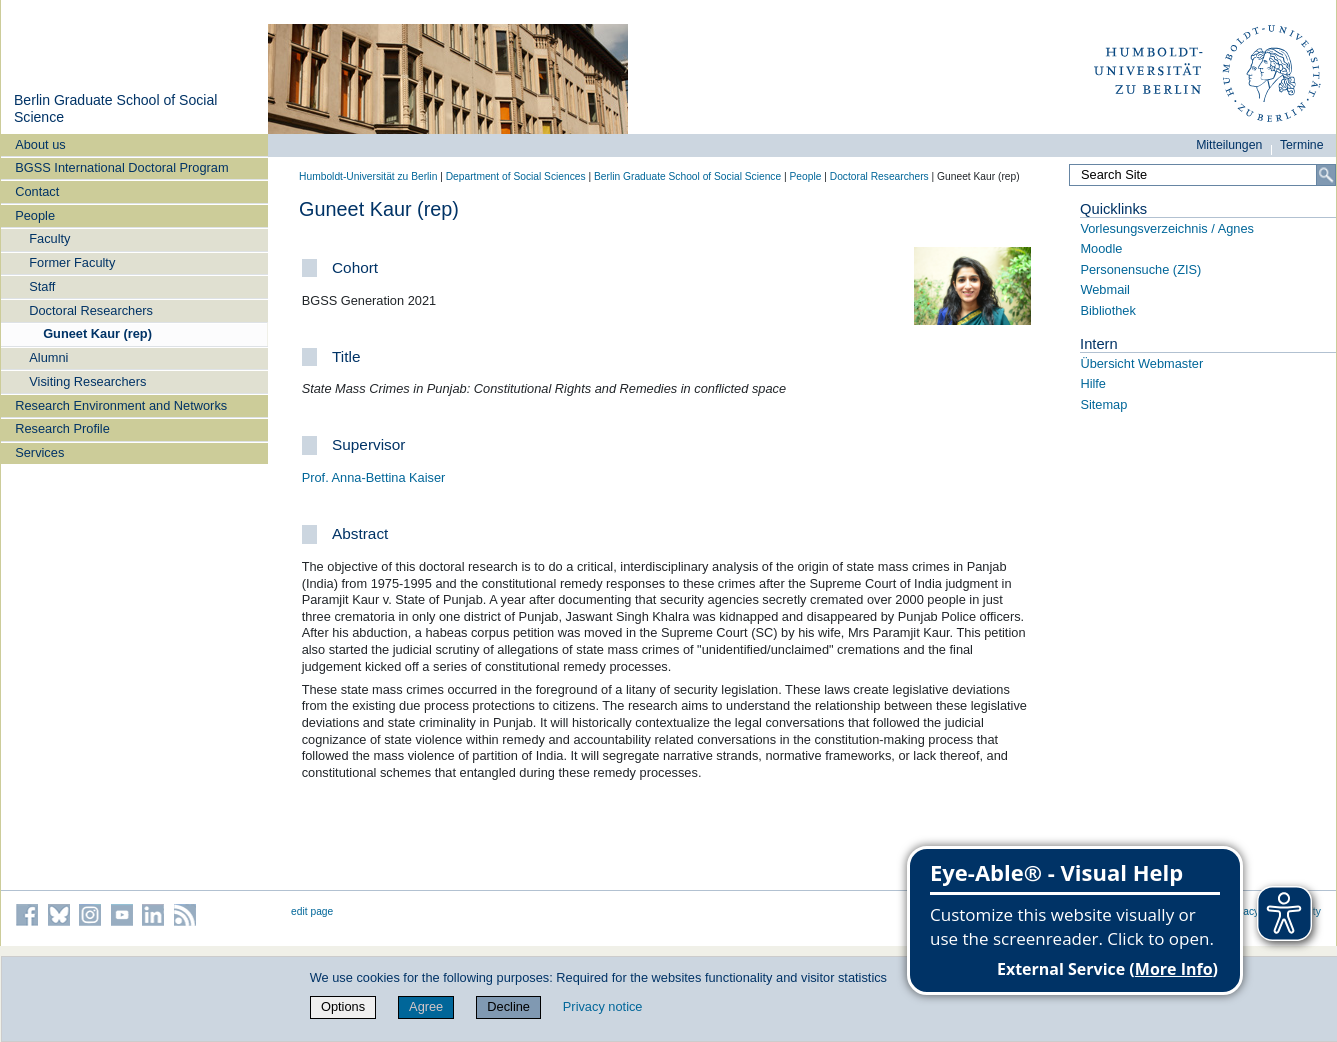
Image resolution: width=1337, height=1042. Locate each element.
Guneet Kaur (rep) (97, 333)
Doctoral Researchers (91, 310)
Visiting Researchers (87, 381)
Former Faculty (72, 262)
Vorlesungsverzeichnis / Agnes (1167, 228)
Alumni (48, 357)
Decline (508, 1006)
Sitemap (1103, 404)
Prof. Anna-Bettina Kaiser (374, 477)
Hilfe (1093, 383)
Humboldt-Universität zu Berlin (368, 176)
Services (39, 452)
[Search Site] (1202, 175)
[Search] (1326, 175)
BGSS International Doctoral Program (121, 167)
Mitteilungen (1229, 145)
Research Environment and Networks (121, 405)
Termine (1302, 145)
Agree (426, 1006)
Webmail (1105, 289)
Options (343, 1006)
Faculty (49, 238)
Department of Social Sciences (516, 176)
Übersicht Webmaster (1141, 363)
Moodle (1101, 248)
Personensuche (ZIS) (1140, 269)
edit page (312, 911)
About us (40, 144)
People (35, 215)
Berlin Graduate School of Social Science (687, 176)
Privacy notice (603, 1006)
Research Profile (62, 428)
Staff (42, 286)
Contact (37, 191)
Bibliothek (1108, 310)
